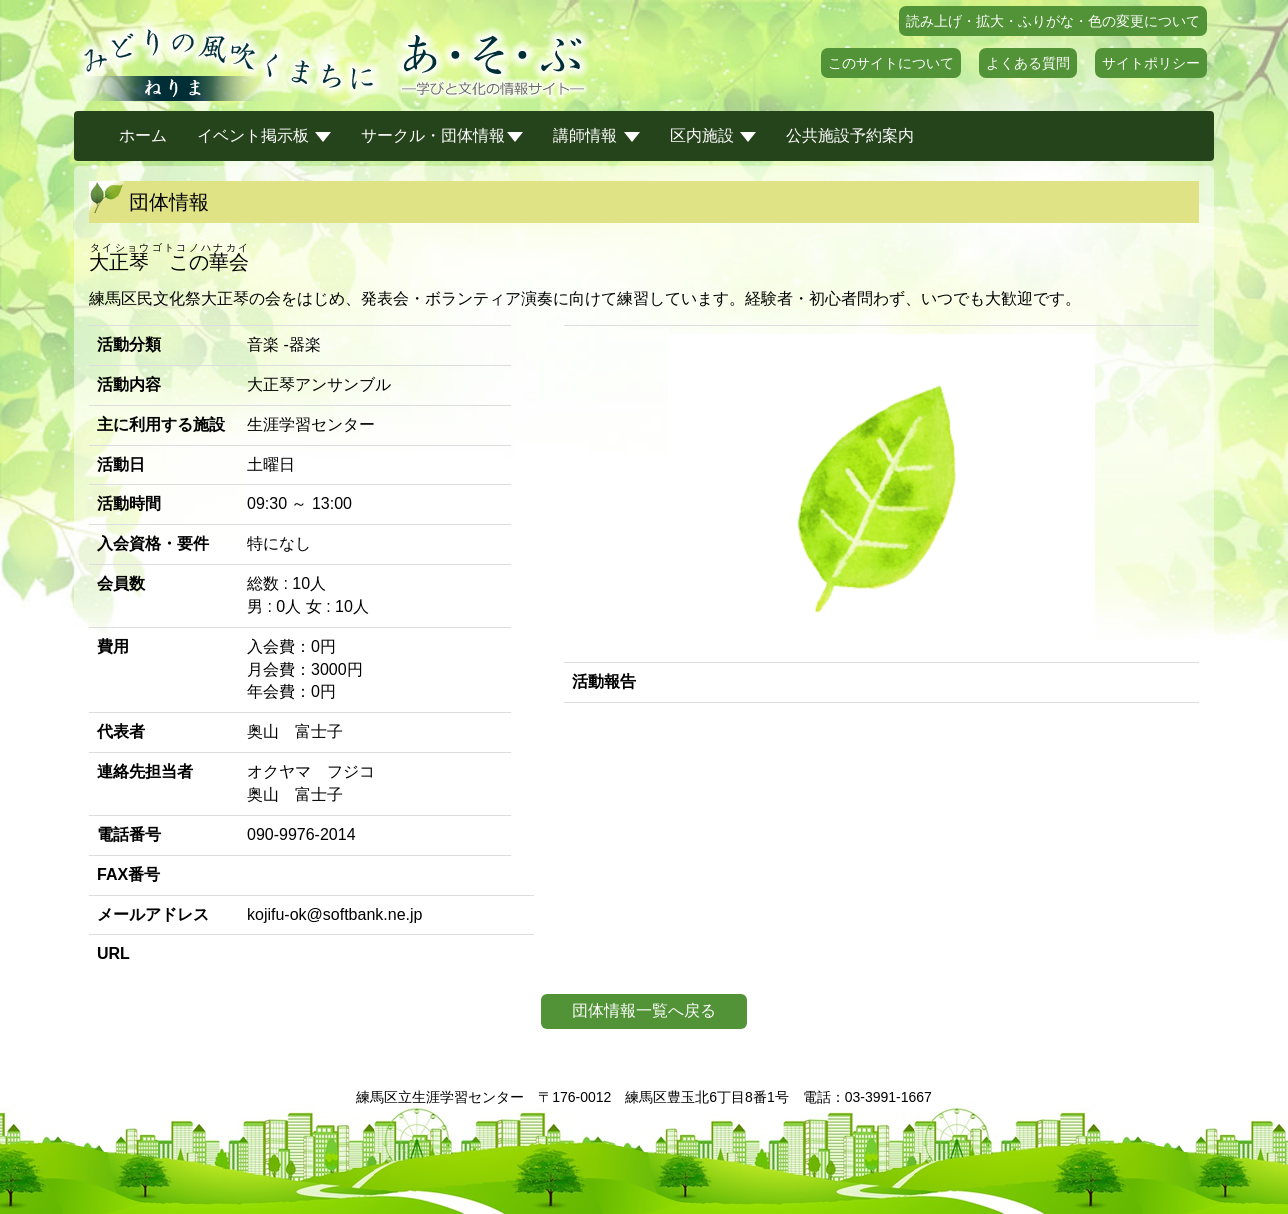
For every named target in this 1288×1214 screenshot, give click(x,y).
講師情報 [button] (596, 135)
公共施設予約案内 (850, 135)
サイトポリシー (1151, 63)
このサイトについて (891, 63)
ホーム (143, 135)
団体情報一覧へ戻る (644, 1010)
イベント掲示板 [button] (264, 135)
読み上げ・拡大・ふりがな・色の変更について (1053, 21)
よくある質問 (1028, 63)
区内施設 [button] (713, 135)
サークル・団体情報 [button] (442, 135)
